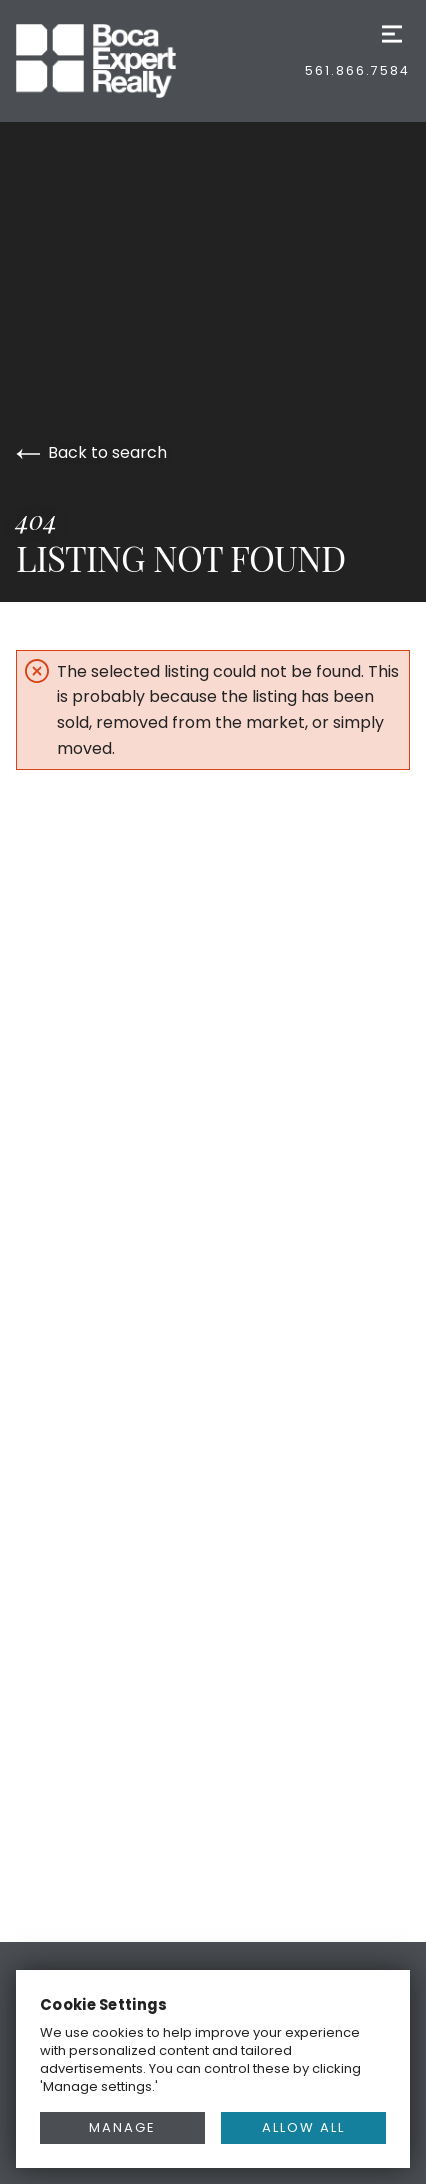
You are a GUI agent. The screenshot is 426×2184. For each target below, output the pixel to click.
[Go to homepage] (116, 61)
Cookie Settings (104, 2004)
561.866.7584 (357, 70)
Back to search (91, 452)
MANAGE (122, 2127)
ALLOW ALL (303, 2127)
